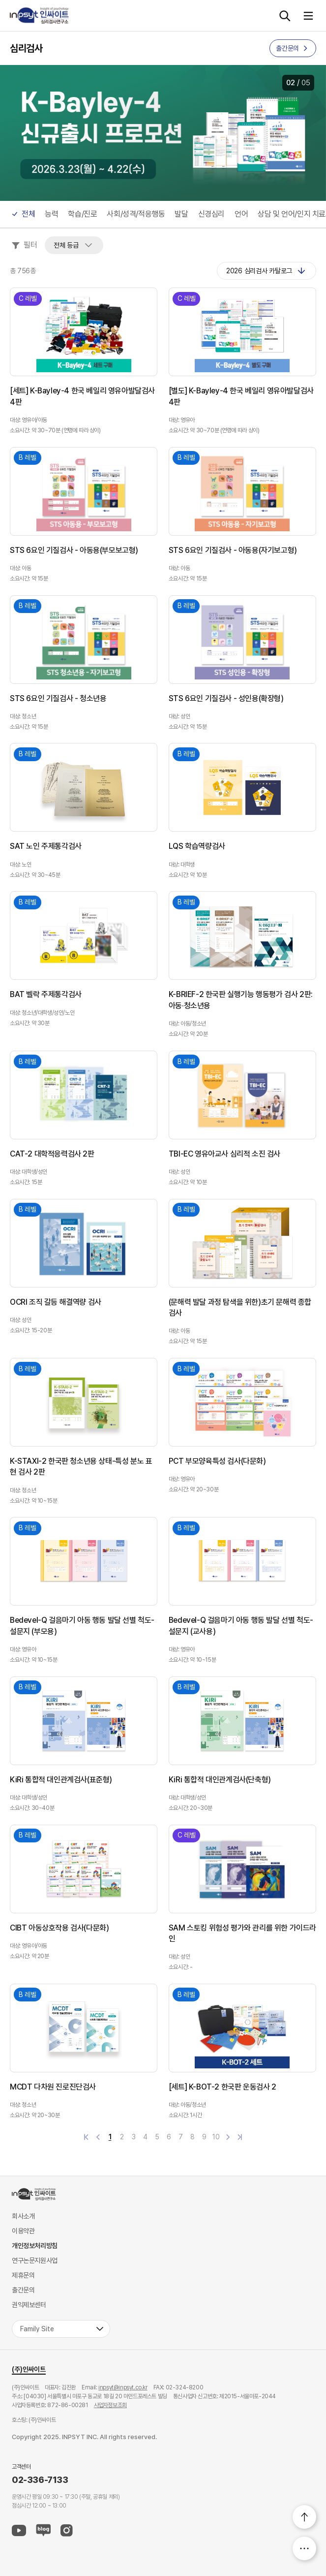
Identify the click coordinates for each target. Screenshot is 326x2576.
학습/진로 (82, 214)
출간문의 (23, 2290)
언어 (241, 214)
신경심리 (211, 214)
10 (215, 2137)
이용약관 (23, 2231)
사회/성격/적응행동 (136, 214)
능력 (51, 214)
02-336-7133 (40, 2480)
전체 (28, 214)
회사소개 (23, 2216)
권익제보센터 (29, 2305)
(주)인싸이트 (29, 2369)
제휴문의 (23, 2275)
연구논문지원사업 (35, 2260)
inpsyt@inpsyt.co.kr (122, 2387)
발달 (181, 214)
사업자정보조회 (110, 2405)
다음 (228, 2137)
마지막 (240, 2137)
